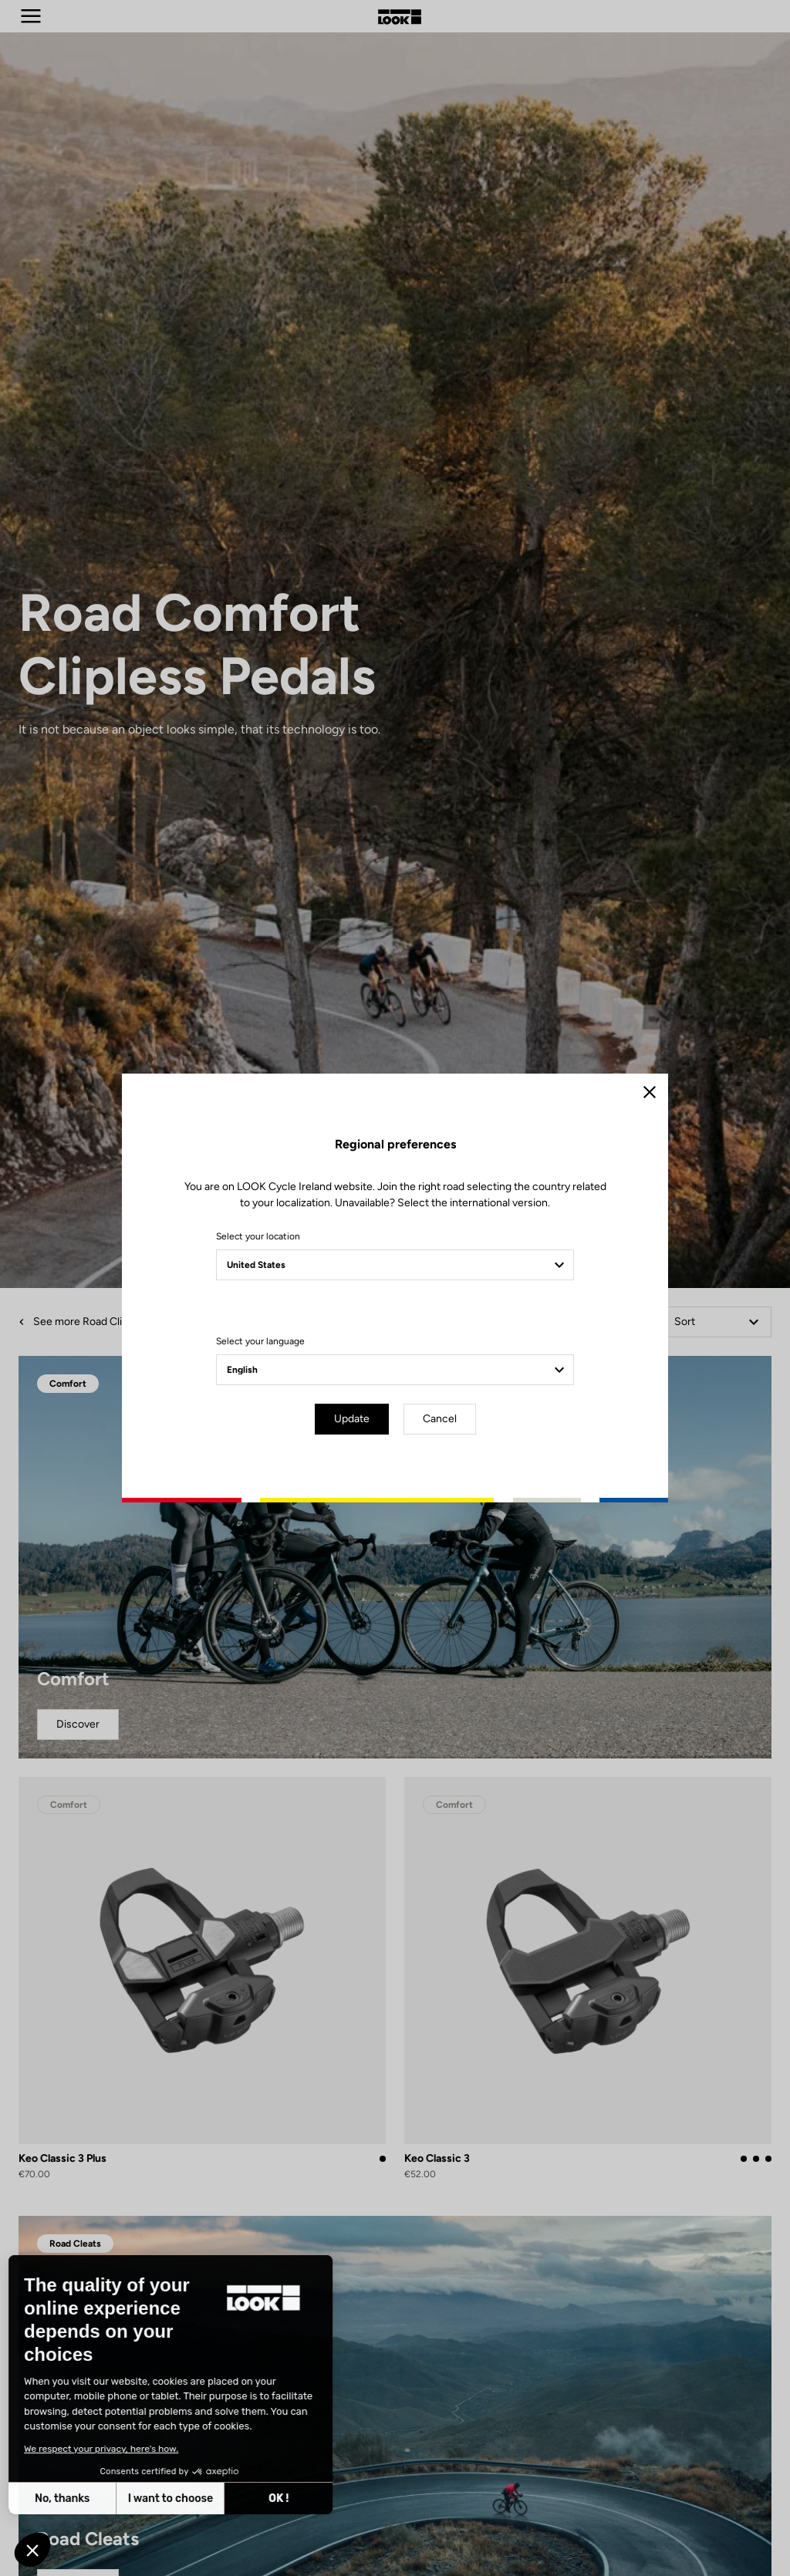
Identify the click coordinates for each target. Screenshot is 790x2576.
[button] (32, 2549)
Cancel (440, 1418)
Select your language (260, 1341)
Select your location (258, 1236)
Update (352, 1418)
